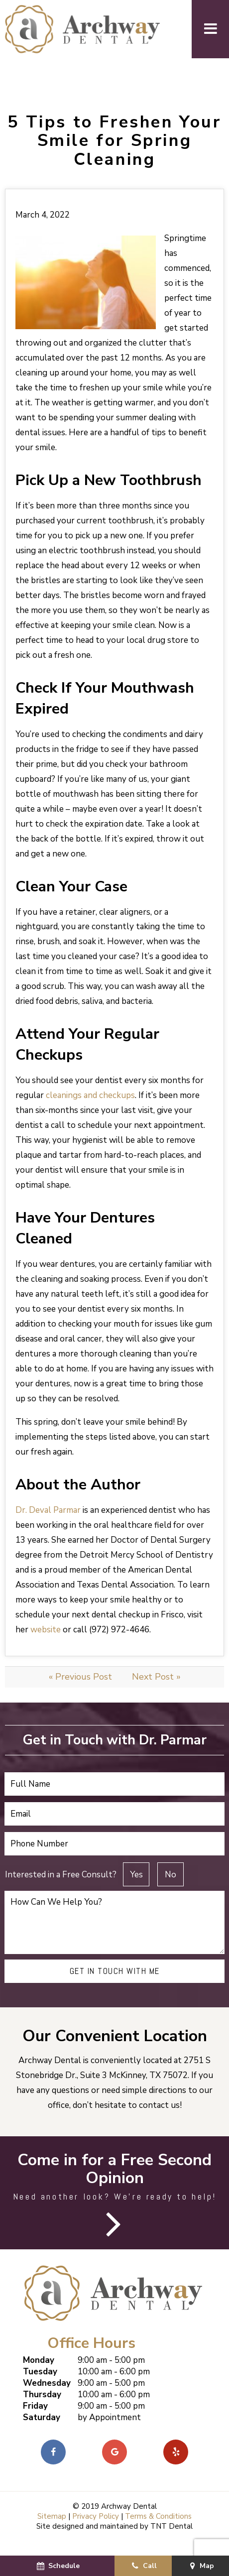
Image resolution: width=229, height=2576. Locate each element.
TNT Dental (171, 2541)
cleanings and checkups (90, 1110)
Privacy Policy (95, 2531)
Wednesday (47, 2398)
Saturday (41, 2432)
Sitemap (51, 2531)
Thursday (42, 2409)
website (45, 1644)
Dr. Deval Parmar (48, 1525)
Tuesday (40, 2386)
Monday (38, 2375)
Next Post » (156, 1692)
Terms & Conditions (158, 2531)
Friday (35, 2421)
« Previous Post (80, 1692)
